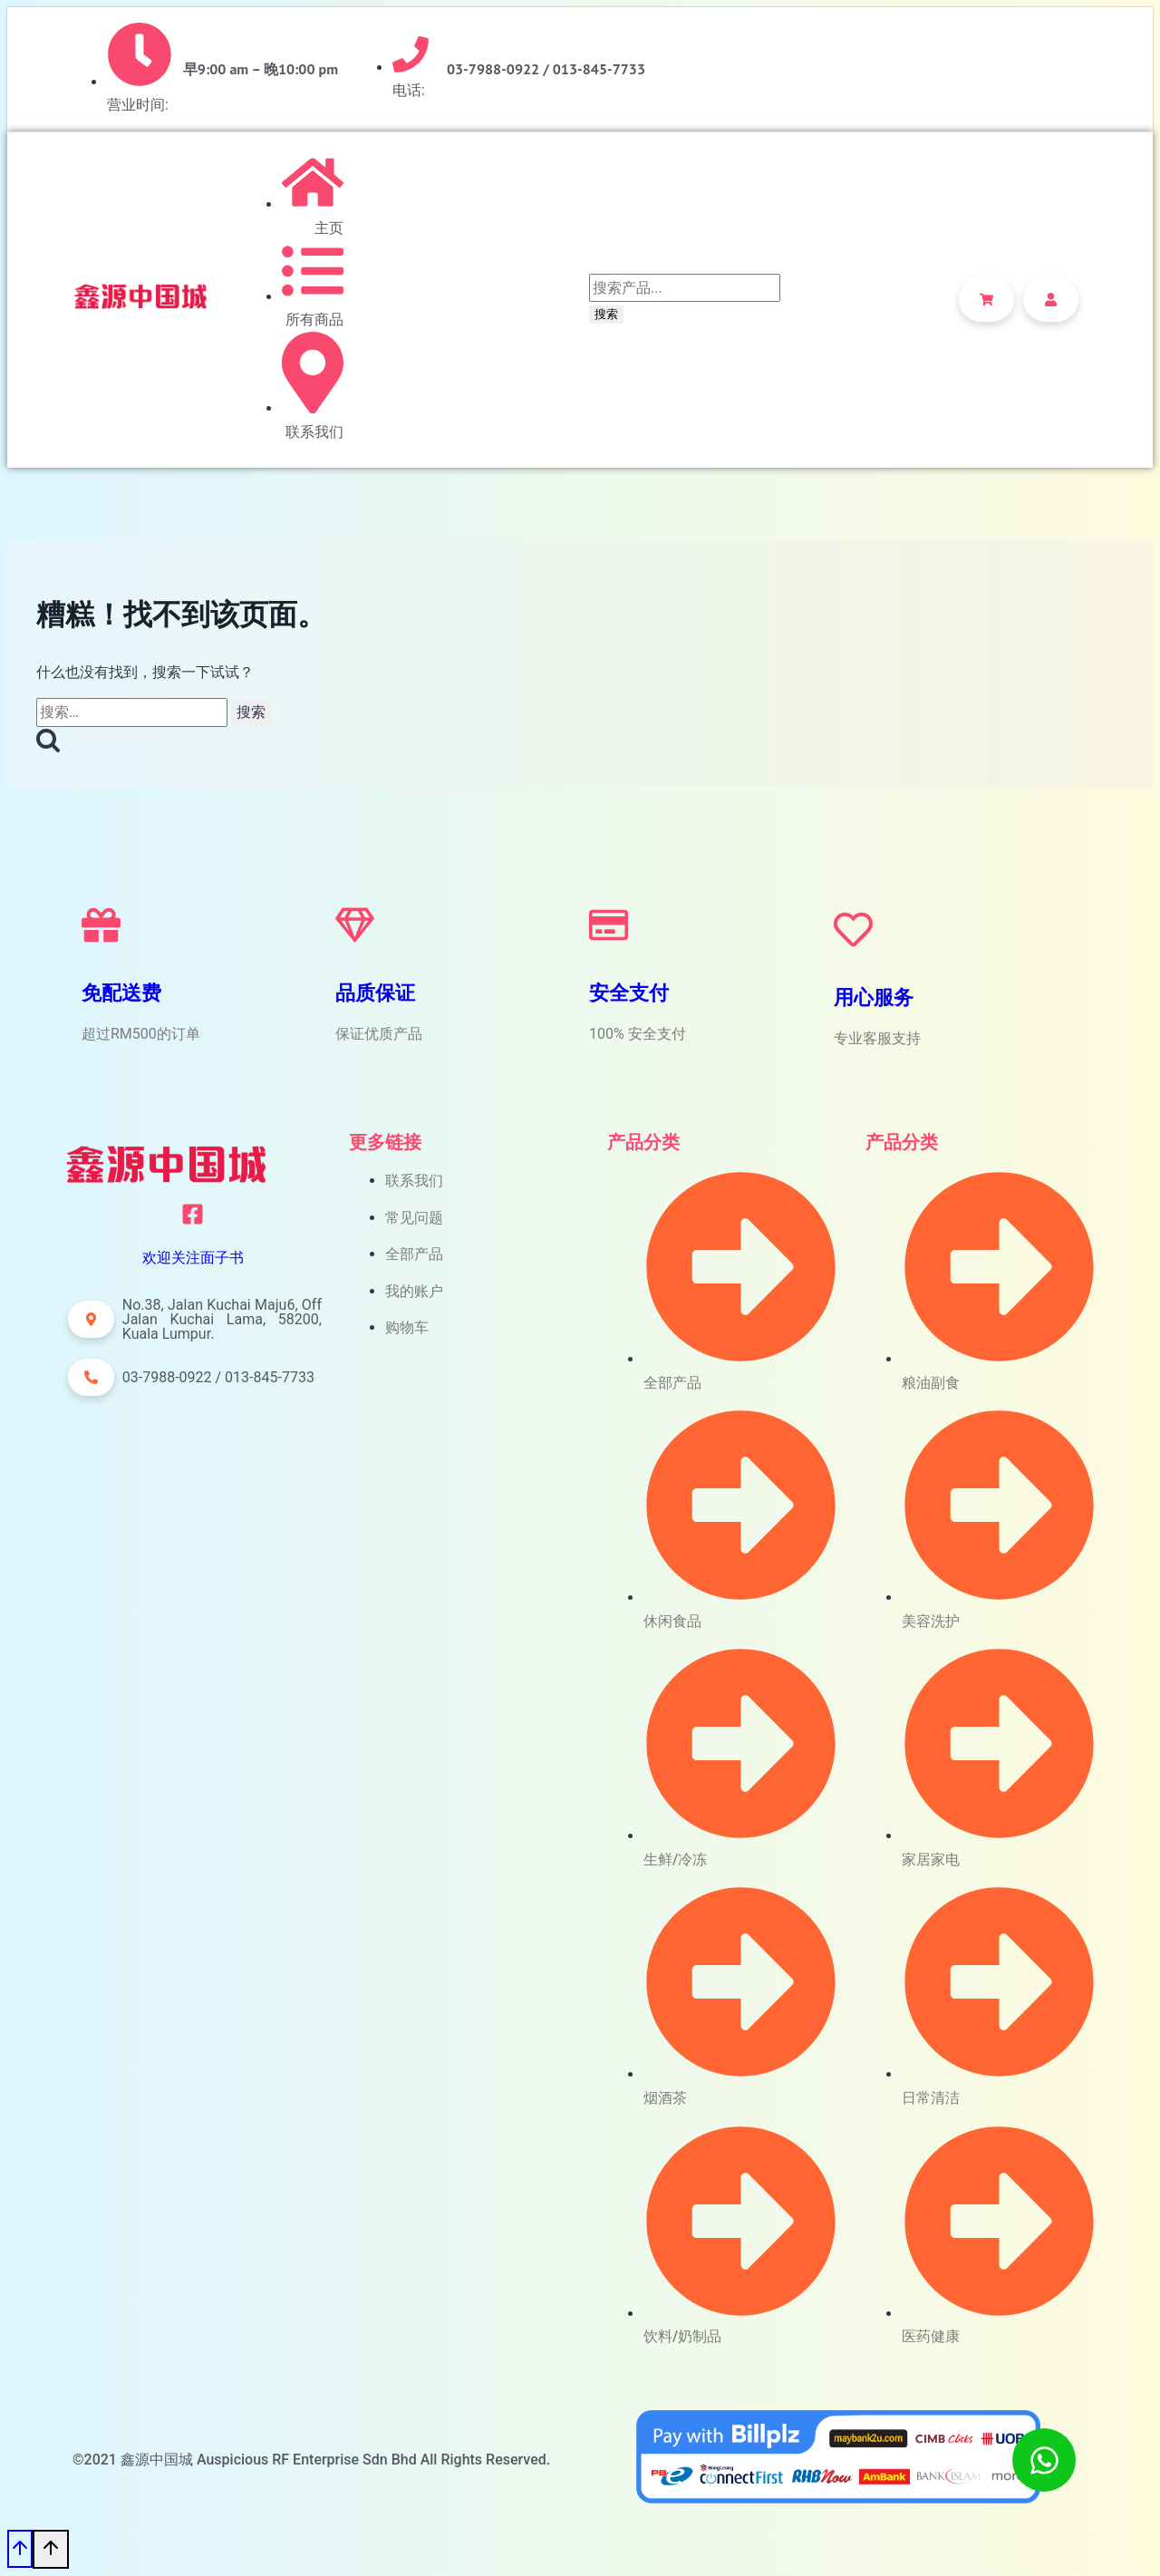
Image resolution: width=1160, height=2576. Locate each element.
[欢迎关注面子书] (192, 1214)
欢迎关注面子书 (193, 1257)
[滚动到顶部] (20, 2549)
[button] (91, 1319)
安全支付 (629, 993)
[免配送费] (101, 924)
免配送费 (121, 993)
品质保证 (375, 993)
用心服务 (874, 997)
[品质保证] (354, 924)
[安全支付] (608, 924)
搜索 (606, 314)
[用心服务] (853, 929)
